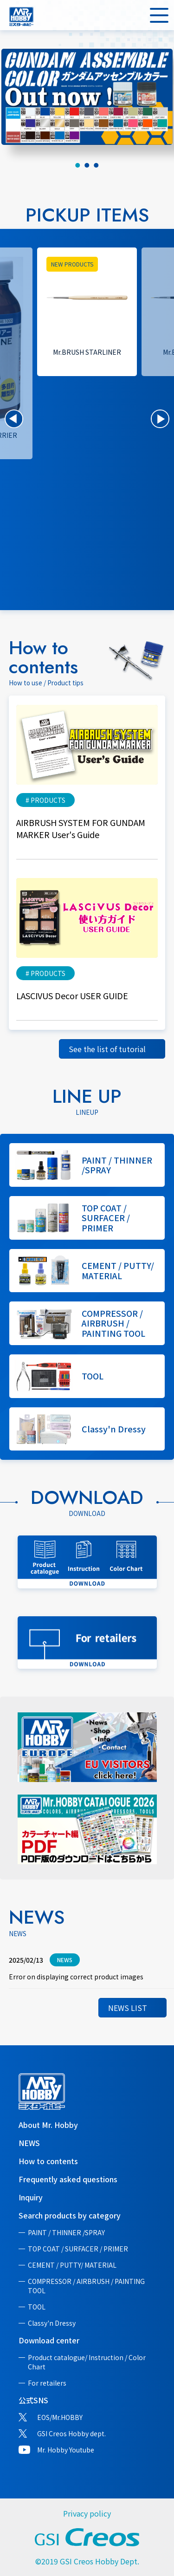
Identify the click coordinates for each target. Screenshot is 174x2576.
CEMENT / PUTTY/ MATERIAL (72, 2265)
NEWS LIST (127, 2007)
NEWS (29, 2142)
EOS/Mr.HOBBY (60, 2417)
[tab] (78, 165)
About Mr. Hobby (48, 2124)
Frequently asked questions (68, 2179)
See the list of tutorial (107, 1048)
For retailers (47, 2382)
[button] (14, 419)
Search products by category (70, 2215)
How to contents (48, 2160)
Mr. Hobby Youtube (65, 2449)
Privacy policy (87, 2513)
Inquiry (31, 2197)
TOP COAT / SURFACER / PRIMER (78, 2248)
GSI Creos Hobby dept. (71, 2433)
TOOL (36, 2306)
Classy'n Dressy (52, 2323)
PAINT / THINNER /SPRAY (66, 2232)
